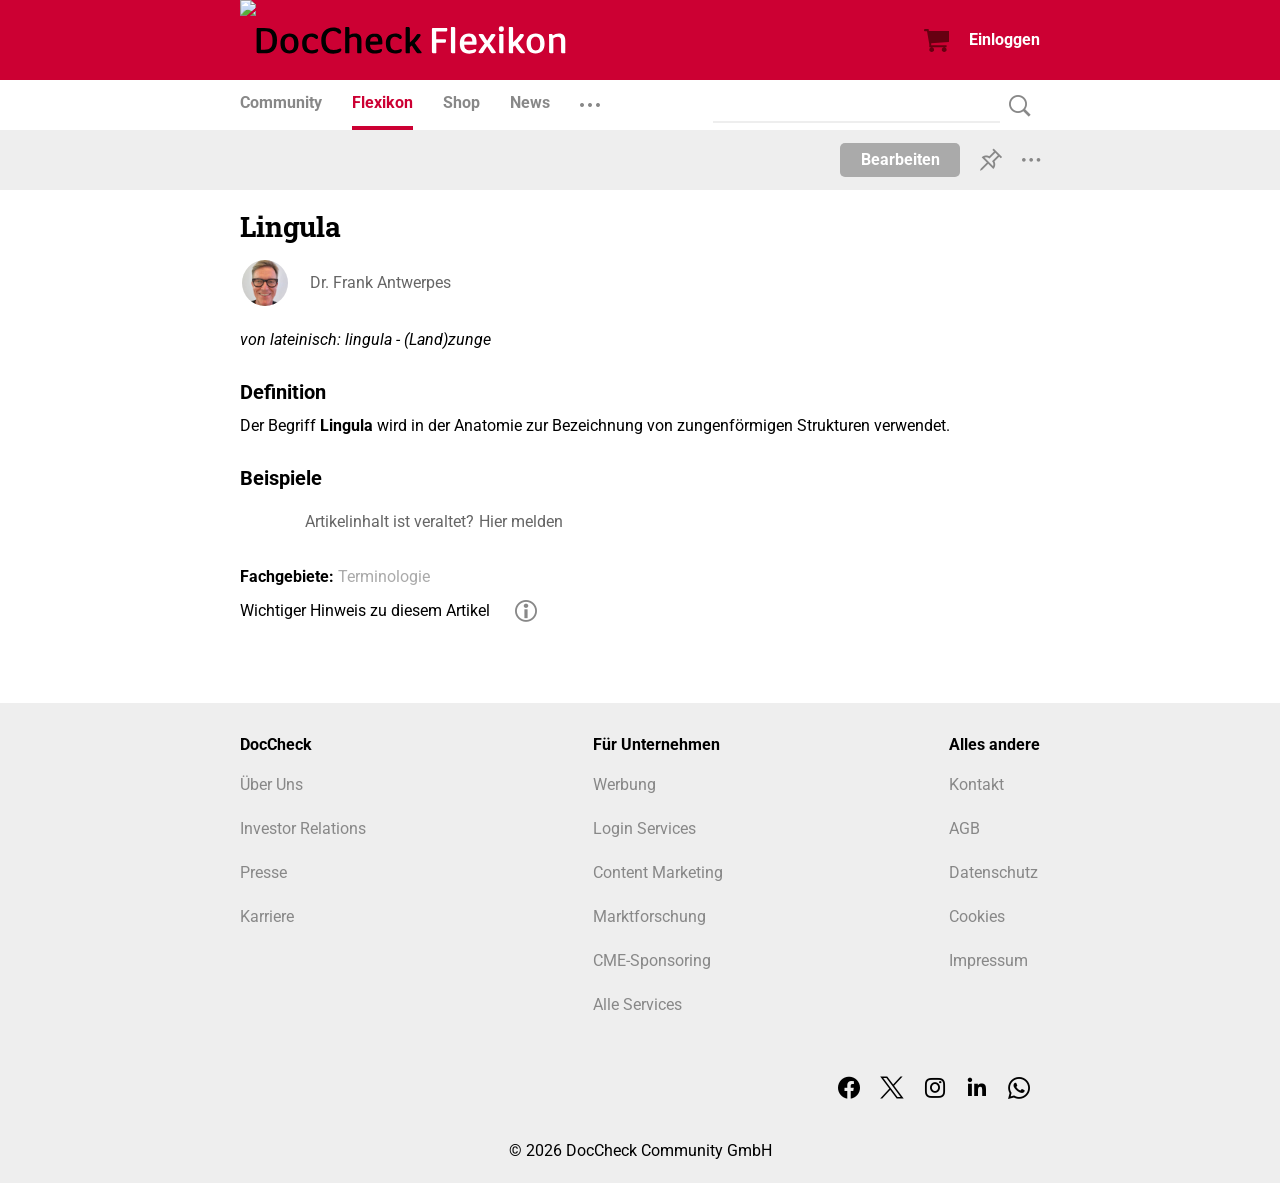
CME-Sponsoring (652, 960)
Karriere (267, 916)
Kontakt (976, 784)
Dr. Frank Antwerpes (380, 282)
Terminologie (384, 576)
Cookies (977, 916)
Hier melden (521, 521)
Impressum (988, 960)
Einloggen (1004, 39)
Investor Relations (303, 828)
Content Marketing (658, 872)
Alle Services (637, 1004)
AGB (964, 828)
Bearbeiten (900, 159)
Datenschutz (993, 872)
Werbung (624, 784)
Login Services (644, 828)
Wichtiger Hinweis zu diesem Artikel (365, 610)
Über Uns (271, 784)
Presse (263, 872)
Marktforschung (649, 916)
